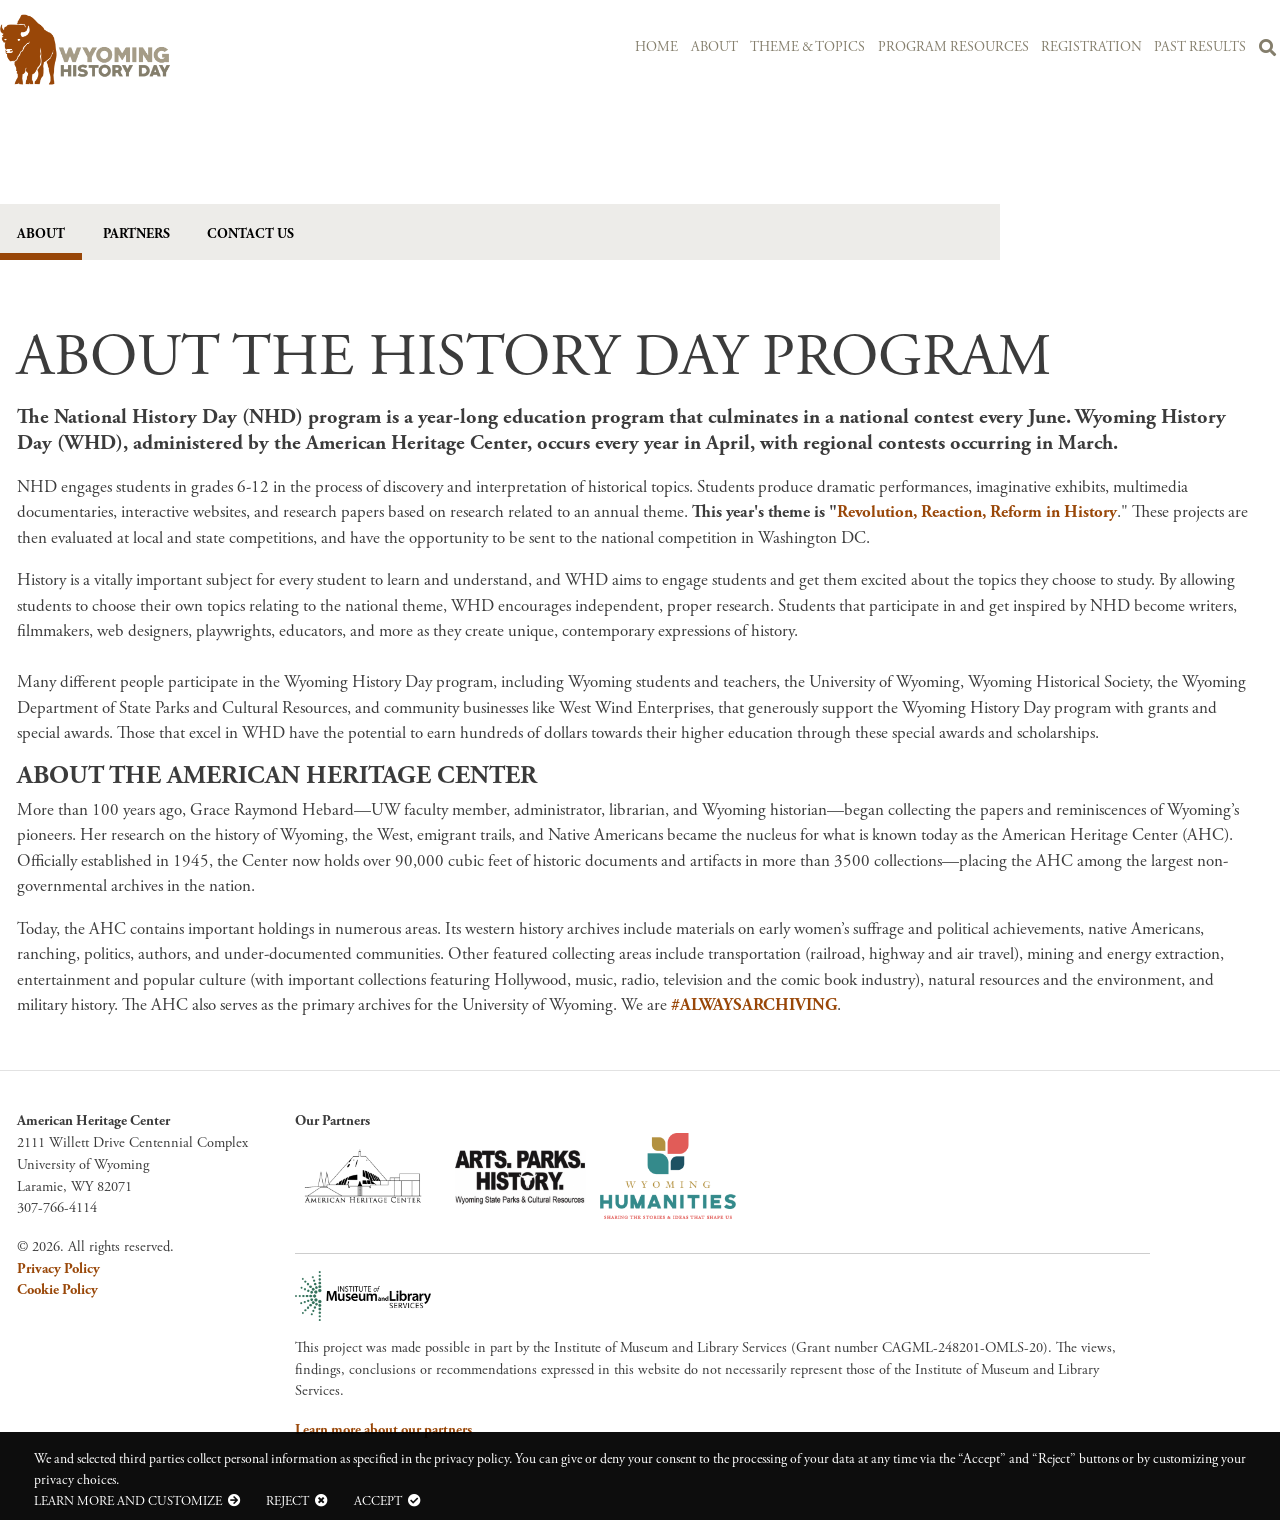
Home (656, 47)
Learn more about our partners (383, 1431)
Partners (136, 234)
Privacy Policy (58, 1270)
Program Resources (952, 47)
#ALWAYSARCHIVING (754, 1006)
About (713, 47)
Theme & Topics (807, 47)
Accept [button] (378, 1501)
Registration (1091, 47)
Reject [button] (287, 1501)
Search (1268, 51)
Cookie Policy (57, 1291)
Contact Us (251, 234)
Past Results (1200, 47)
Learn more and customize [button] (128, 1501)
